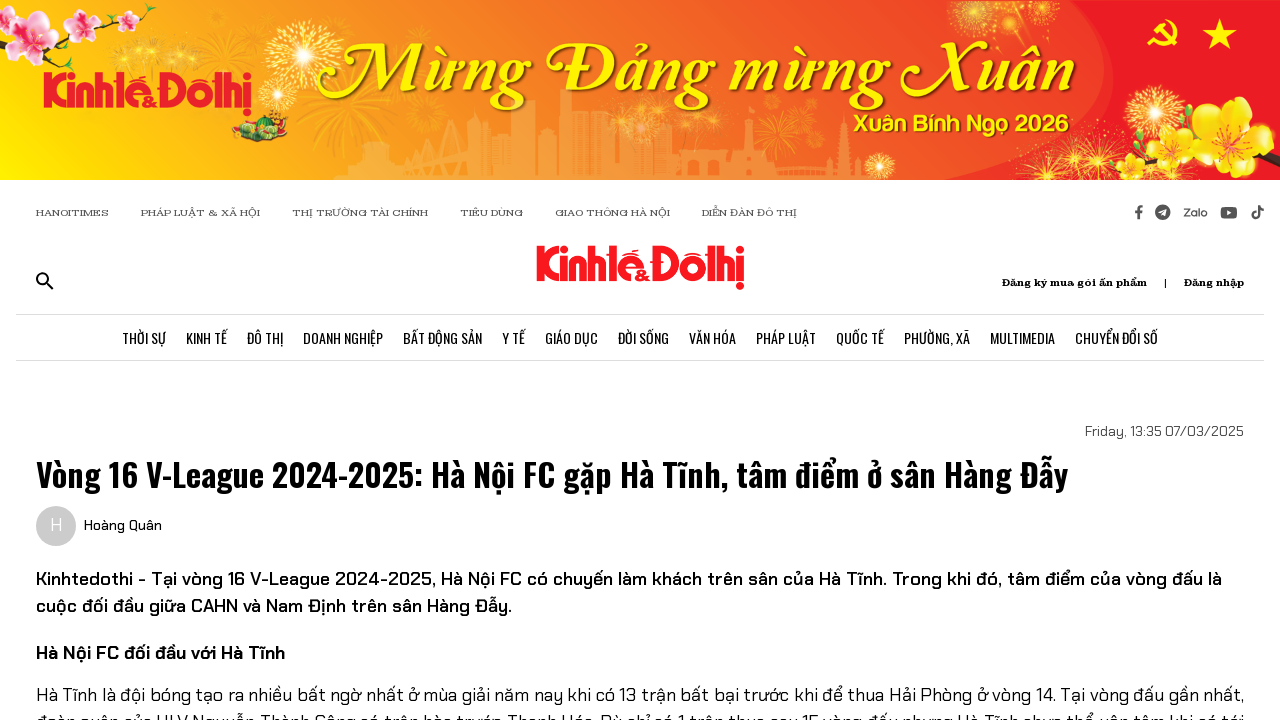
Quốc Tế (860, 337)
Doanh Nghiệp (343, 337)
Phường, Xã (937, 337)
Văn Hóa (712, 337)
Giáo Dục (571, 337)
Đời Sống (643, 337)
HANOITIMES (72, 212)
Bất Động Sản (442, 337)
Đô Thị (265, 337)
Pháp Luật (786, 337)
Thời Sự (144, 337)
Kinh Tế (206, 337)
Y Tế (513, 337)
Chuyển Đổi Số (1116, 337)
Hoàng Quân (123, 525)
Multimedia (1022, 337)
